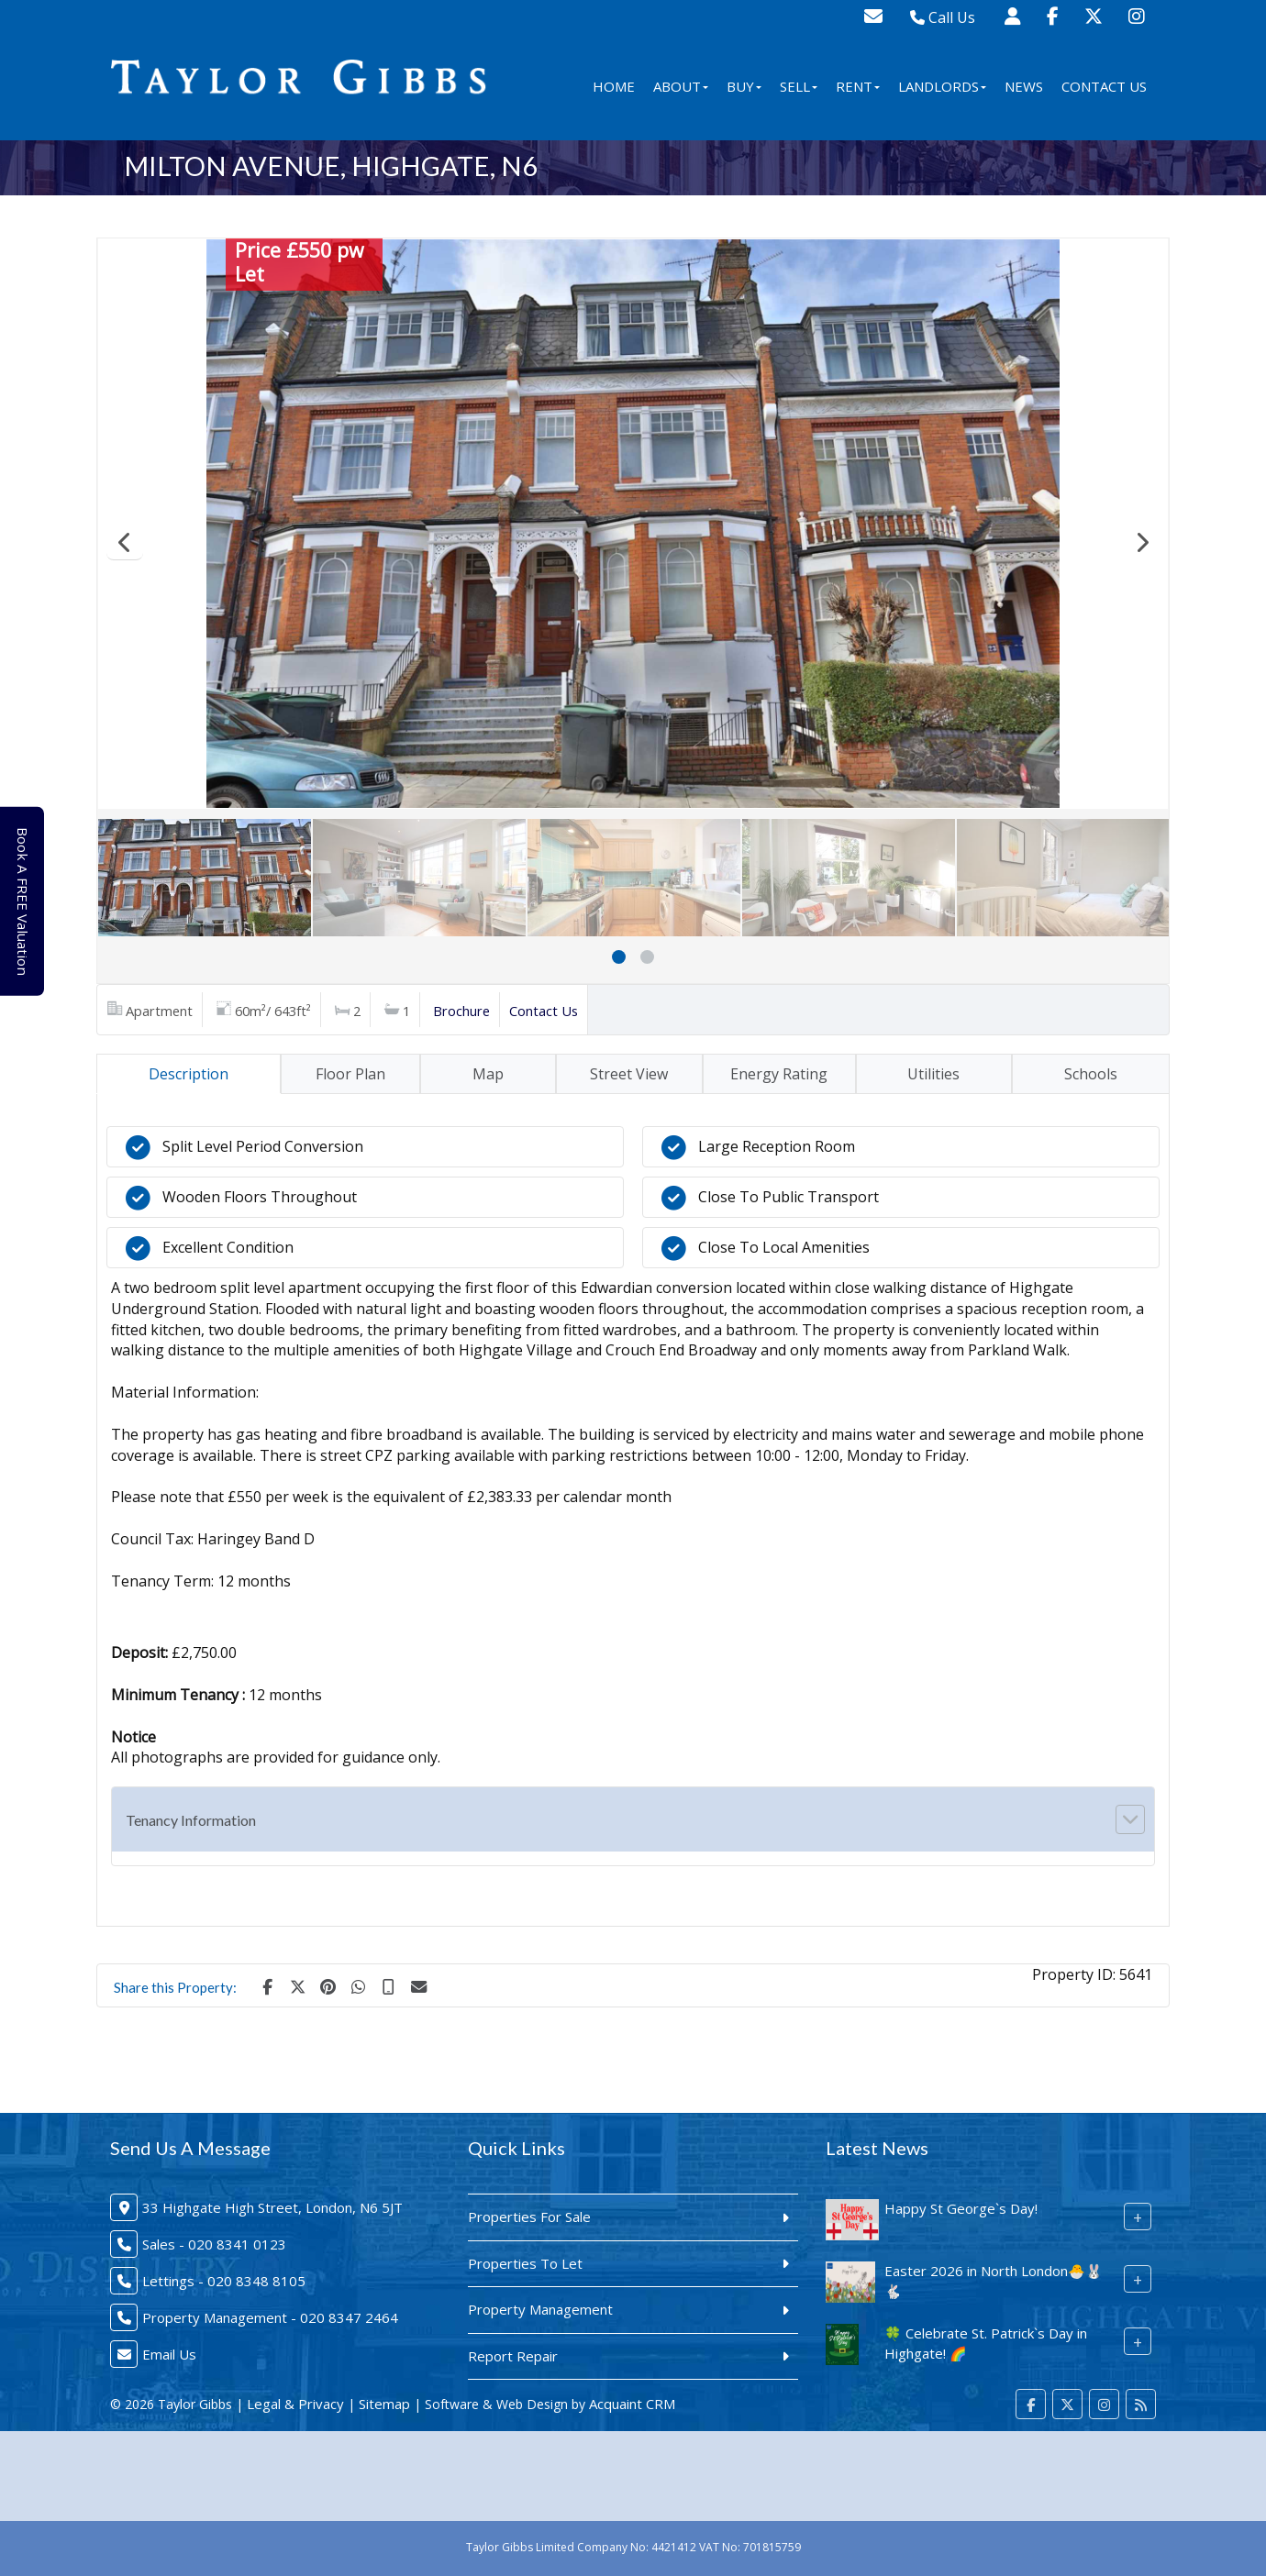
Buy (744, 86)
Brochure (461, 1010)
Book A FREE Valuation (29, 901)
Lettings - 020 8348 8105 (223, 2281)
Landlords (942, 86)
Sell (798, 86)
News (1024, 86)
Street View (629, 1074)
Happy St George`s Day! (961, 2208)
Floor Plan (350, 1074)
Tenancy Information (191, 1820)
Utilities (933, 1074)
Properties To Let (525, 2263)
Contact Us (1104, 86)
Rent (858, 86)
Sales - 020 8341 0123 (214, 2244)
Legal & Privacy (295, 2403)
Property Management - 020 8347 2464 (270, 2317)
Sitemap (384, 2403)
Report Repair (513, 2356)
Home (614, 86)
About (680, 86)
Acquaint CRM (632, 2403)
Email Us (169, 2354)
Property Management (540, 2309)
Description (188, 1074)
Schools (1090, 1074)
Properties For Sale (529, 2216)
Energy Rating (778, 1074)
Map (488, 1074)
